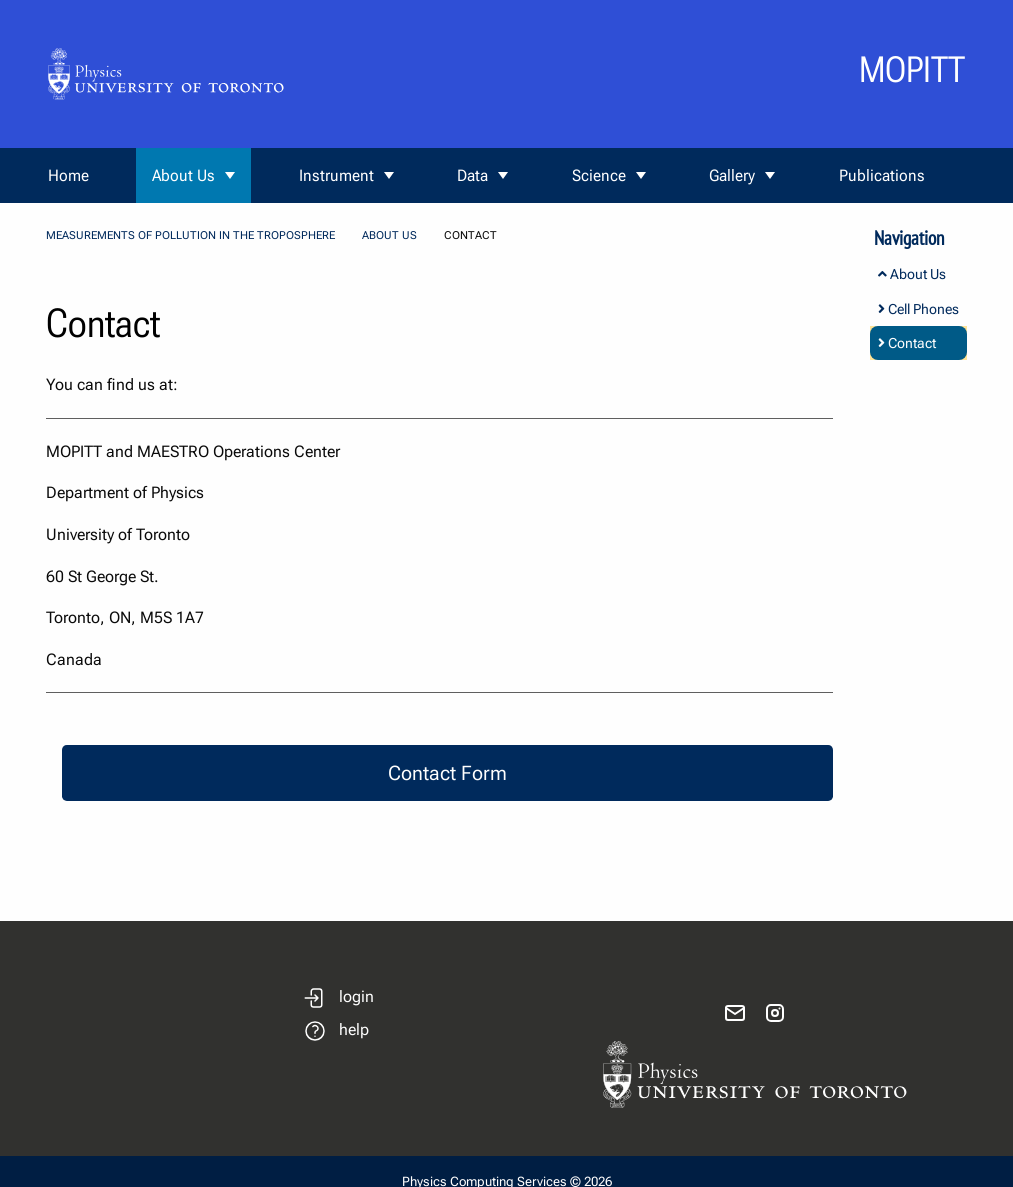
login (356, 996)
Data (472, 175)
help (354, 1029)
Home (68, 175)
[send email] (735, 1013)
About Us (183, 175)
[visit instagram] (775, 1013)
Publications (882, 175)
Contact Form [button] (447, 773)
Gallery (732, 175)
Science (599, 175)
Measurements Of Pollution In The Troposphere (190, 235)
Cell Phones (918, 309)
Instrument (336, 175)
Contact (907, 343)
